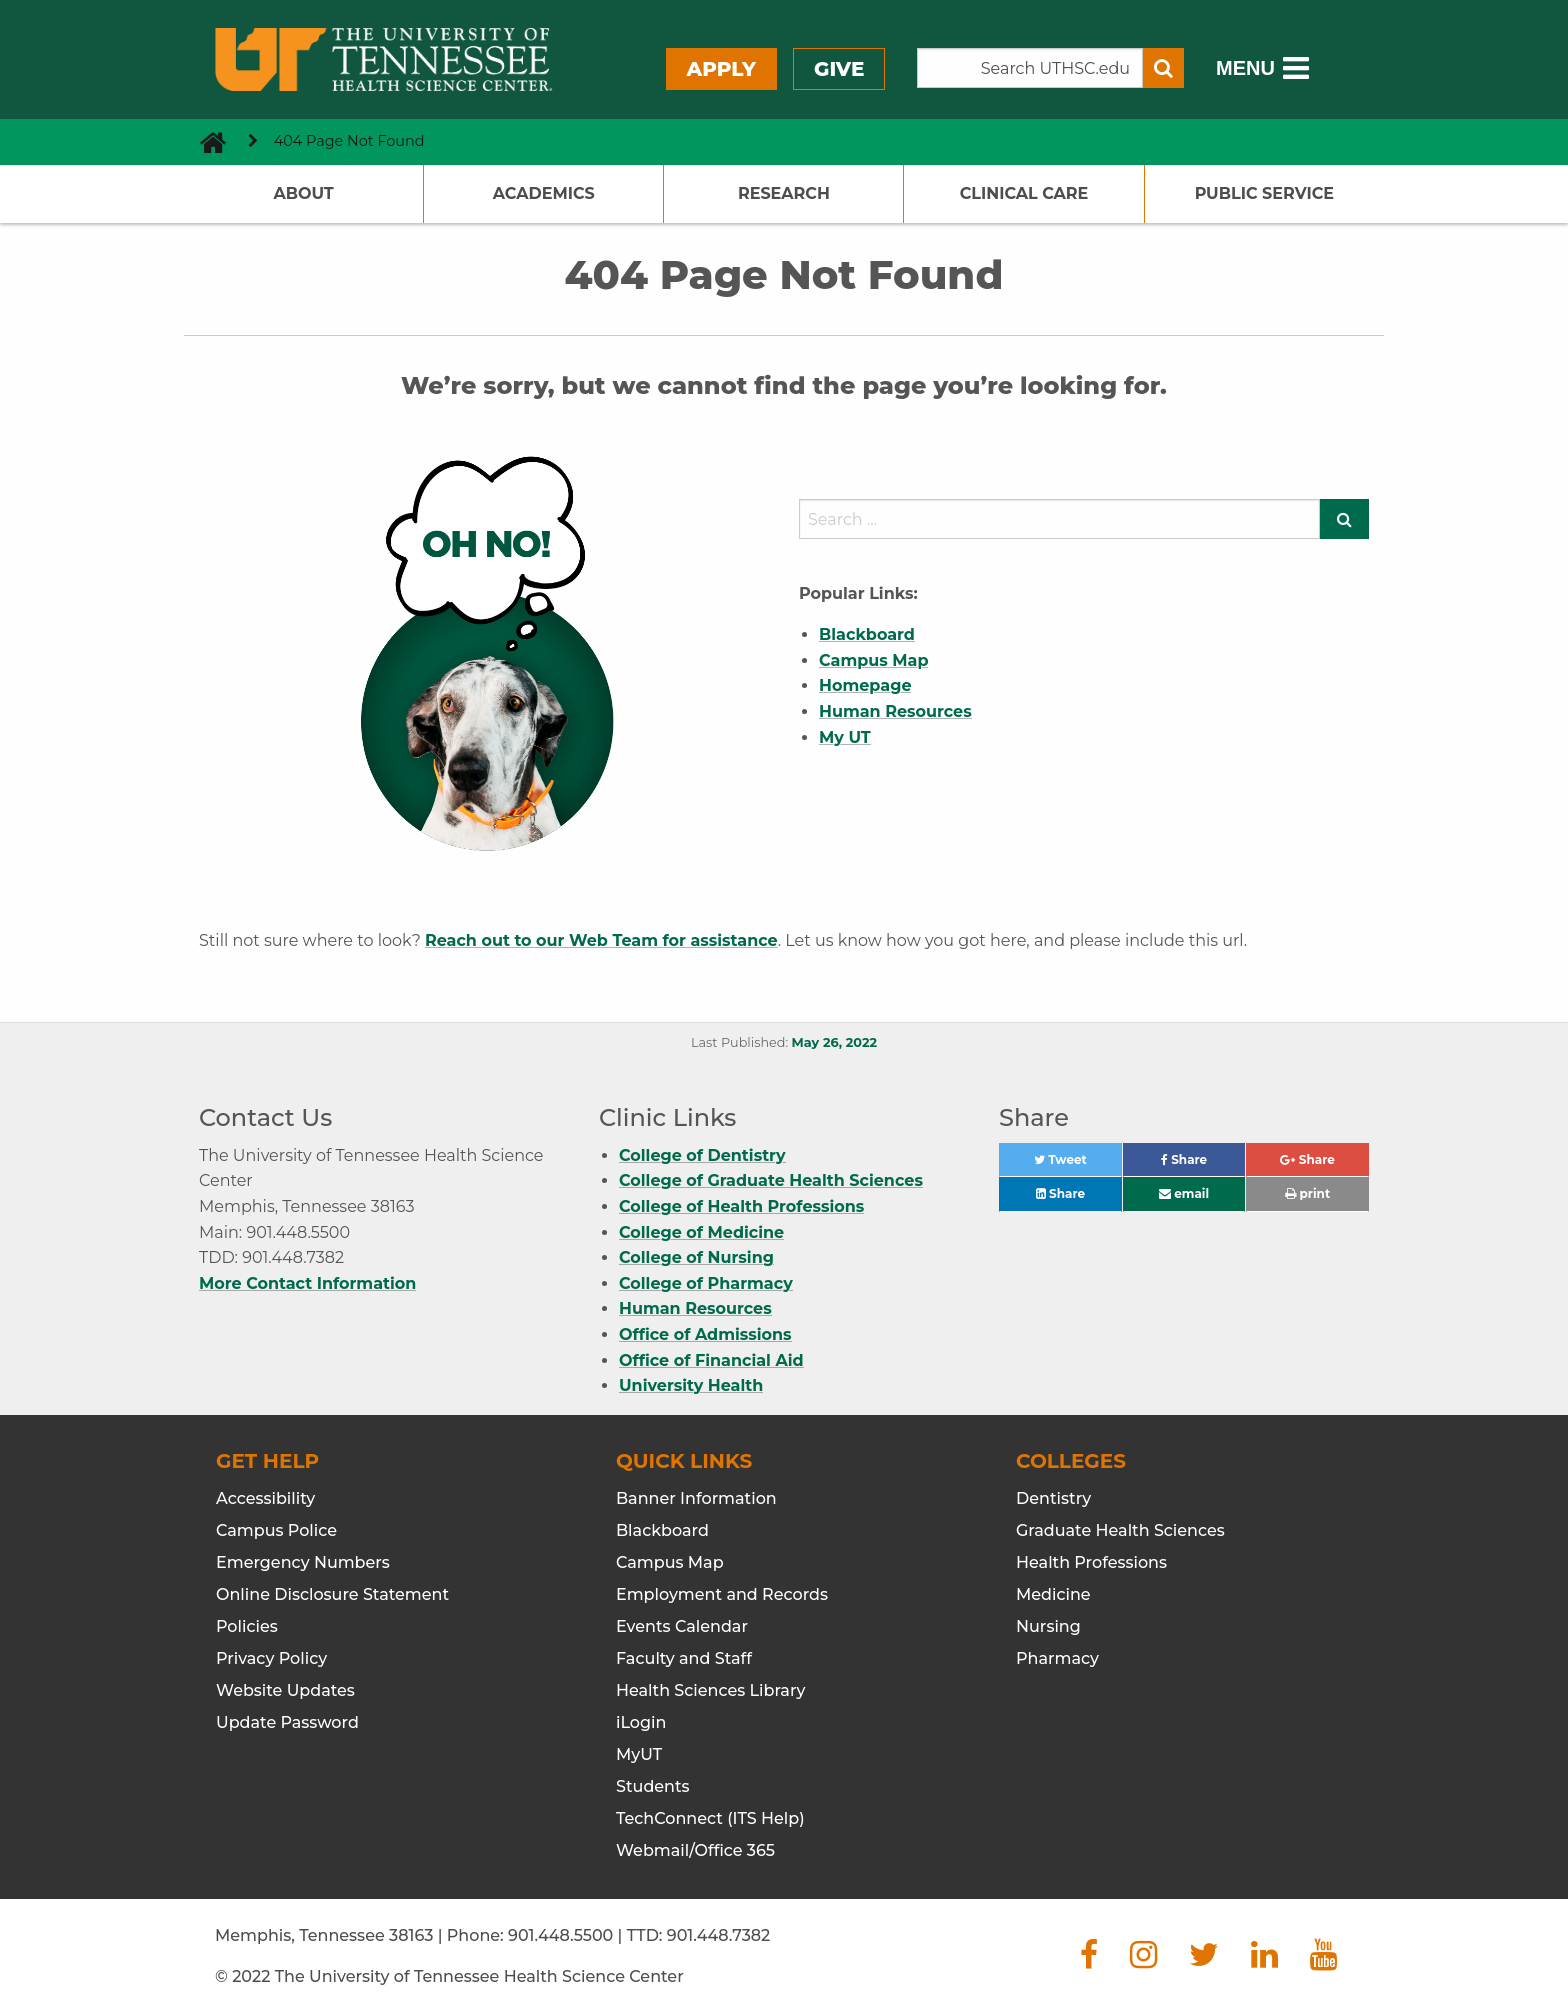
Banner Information (696, 1498)
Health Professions (1091, 1562)
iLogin (641, 1722)
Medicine (1053, 1594)
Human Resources (695, 1308)
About (303, 193)
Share (1203, 1164)
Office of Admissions (705, 1334)
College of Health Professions (741, 1206)
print (1307, 1193)
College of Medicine (701, 1232)
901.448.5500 (560, 1935)
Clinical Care (1024, 193)
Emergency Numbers (303, 1562)
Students (653, 1786)
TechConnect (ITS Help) (710, 1818)
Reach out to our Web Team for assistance (601, 940)
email (1184, 1193)
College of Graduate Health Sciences (771, 1180)
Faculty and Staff (684, 1658)
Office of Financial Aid (711, 1360)
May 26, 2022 (834, 1042)
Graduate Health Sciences (1120, 1530)
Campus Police (276, 1530)
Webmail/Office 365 (695, 1850)
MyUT (639, 1754)
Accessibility (265, 1498)
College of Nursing (696, 1257)
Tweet (1078, 1164)
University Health (691, 1385)
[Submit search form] (1163, 68)
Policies (247, 1626)
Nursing (1048, 1626)
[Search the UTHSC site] (1030, 68)
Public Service (1264, 193)
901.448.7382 (718, 1935)
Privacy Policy (271, 1658)
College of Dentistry (702, 1155)
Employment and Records (722, 1594)
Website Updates (285, 1690)
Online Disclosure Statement (332, 1594)
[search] (1059, 519)
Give (839, 69)
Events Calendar (682, 1626)
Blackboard (662, 1530)
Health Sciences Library (710, 1690)
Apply (721, 69)
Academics (544, 193)
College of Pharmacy (706, 1283)
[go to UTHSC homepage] (205, 141)
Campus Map (670, 1562)
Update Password (287, 1722)
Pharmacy (1057, 1658)
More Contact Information (307, 1283)
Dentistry (1053, 1498)
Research (784, 193)
